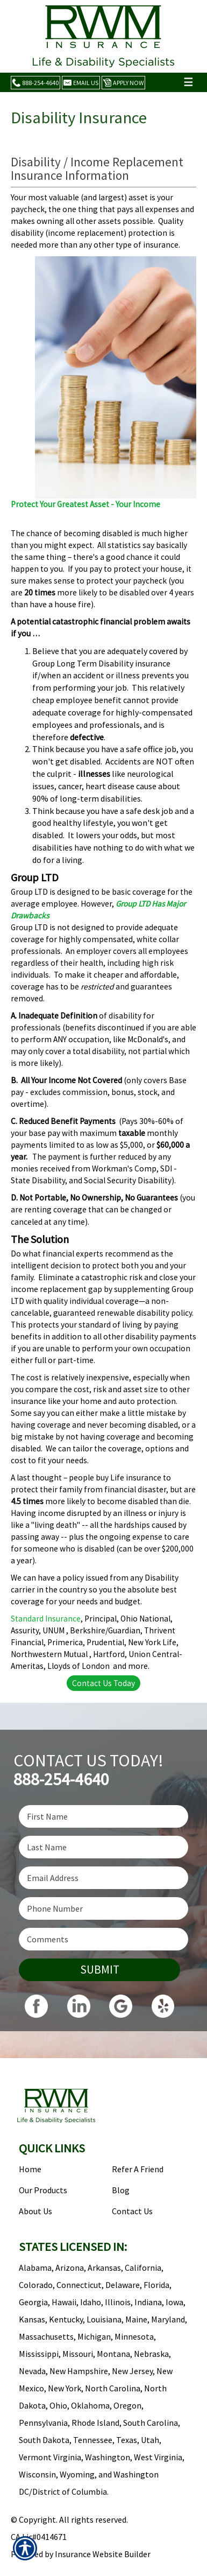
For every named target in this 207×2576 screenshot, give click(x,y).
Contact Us (132, 2211)
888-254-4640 (35, 83)
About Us (35, 2211)
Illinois (118, 2302)
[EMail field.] (103, 1877)
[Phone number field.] (103, 1908)
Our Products (43, 2190)
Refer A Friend (137, 2169)
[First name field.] (103, 1816)
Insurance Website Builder (103, 2554)
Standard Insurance (46, 1618)
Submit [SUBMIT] (99, 1969)
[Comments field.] (103, 1939)
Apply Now (123, 83)
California (143, 2267)
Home (30, 2169)
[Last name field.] (103, 1847)
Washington (107, 2457)
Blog (121, 2190)
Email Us (80, 83)
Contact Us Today (103, 1683)
